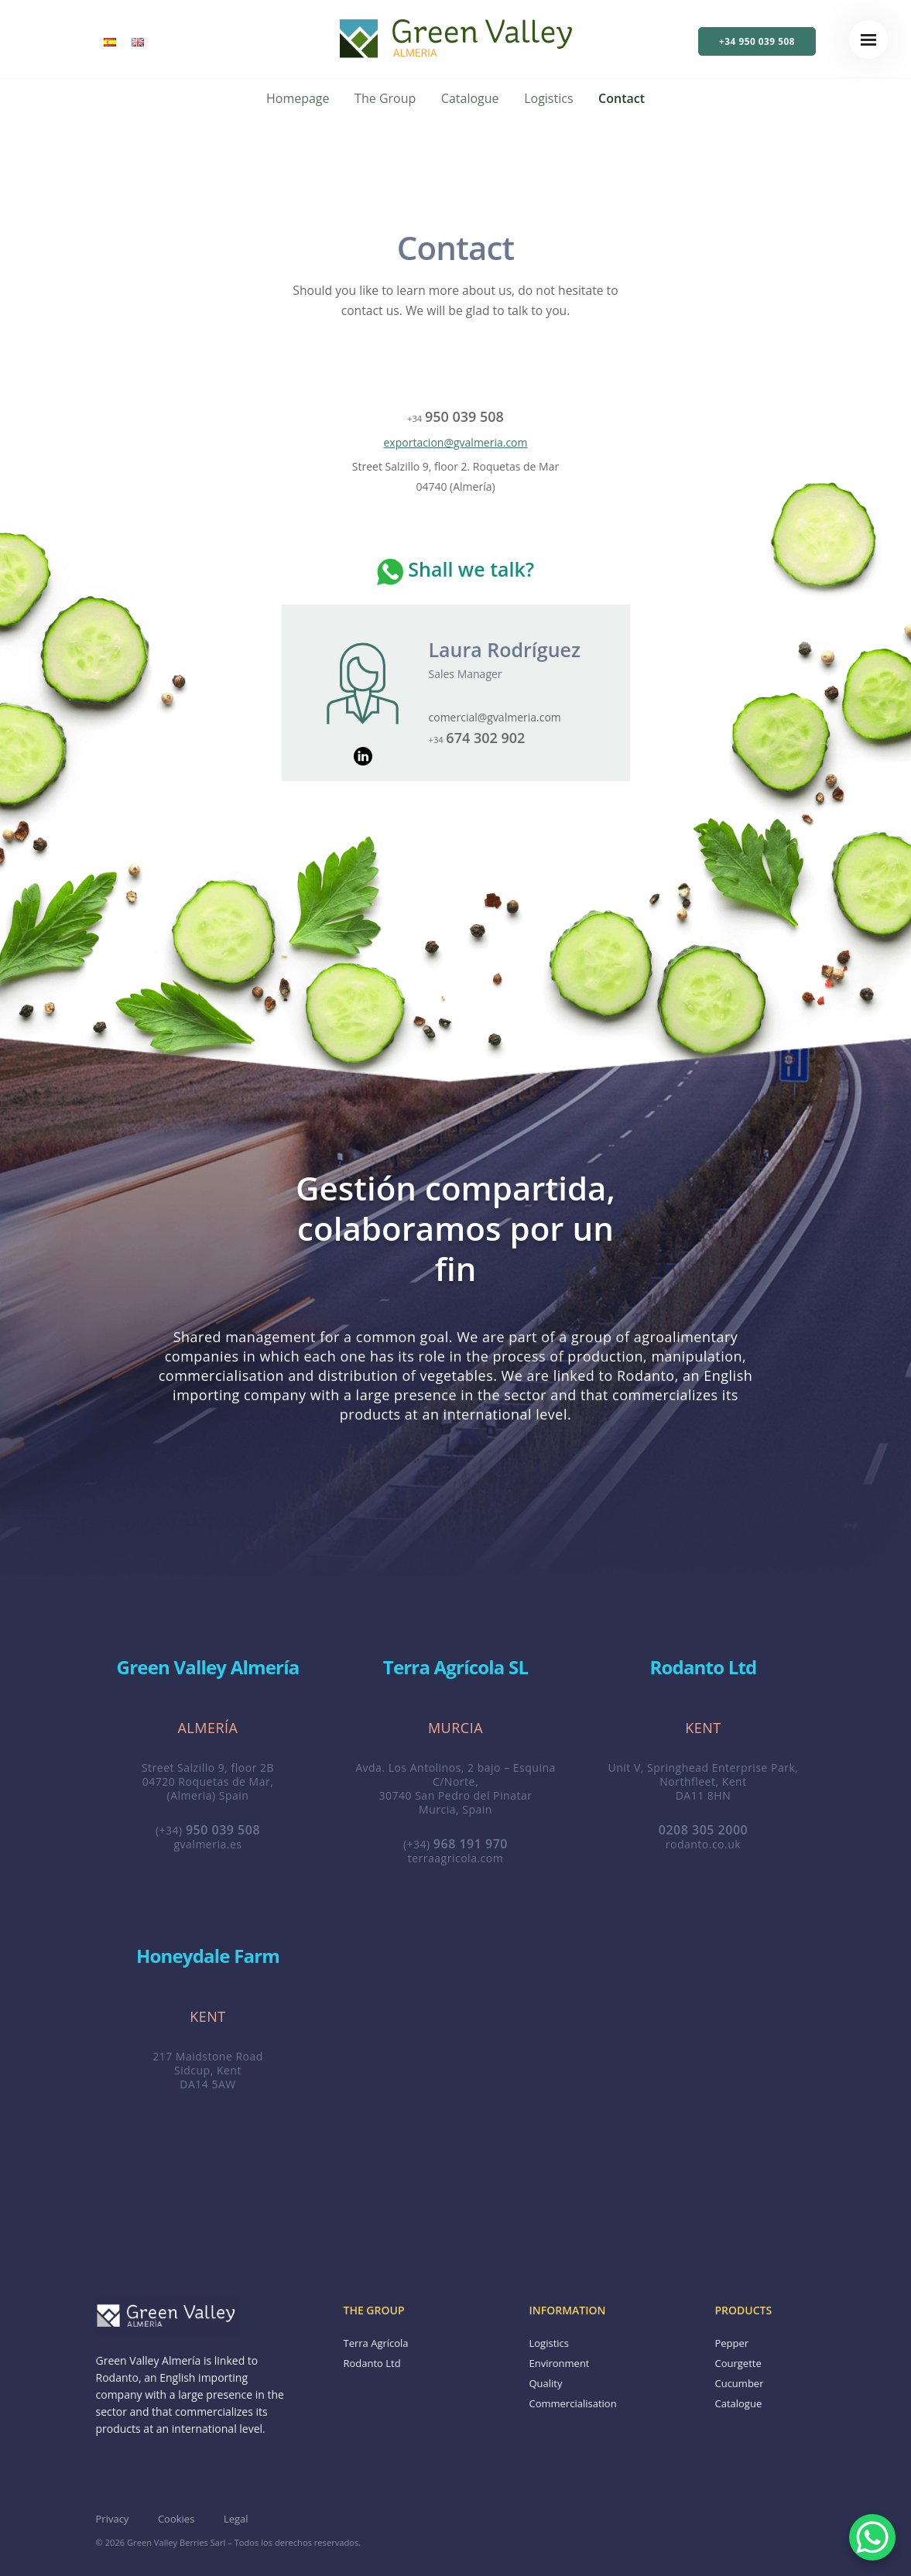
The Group (385, 98)
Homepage (298, 98)
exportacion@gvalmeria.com (456, 442)
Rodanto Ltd (371, 2363)
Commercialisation (572, 2403)
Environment (559, 2363)
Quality (545, 2383)
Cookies (176, 2519)
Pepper (731, 2343)
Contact (621, 98)
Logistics (548, 98)
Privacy (112, 2519)
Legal (236, 2519)
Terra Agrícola (375, 2343)
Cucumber (738, 2383)
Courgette (737, 2363)
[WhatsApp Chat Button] (872, 2537)
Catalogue (470, 98)
